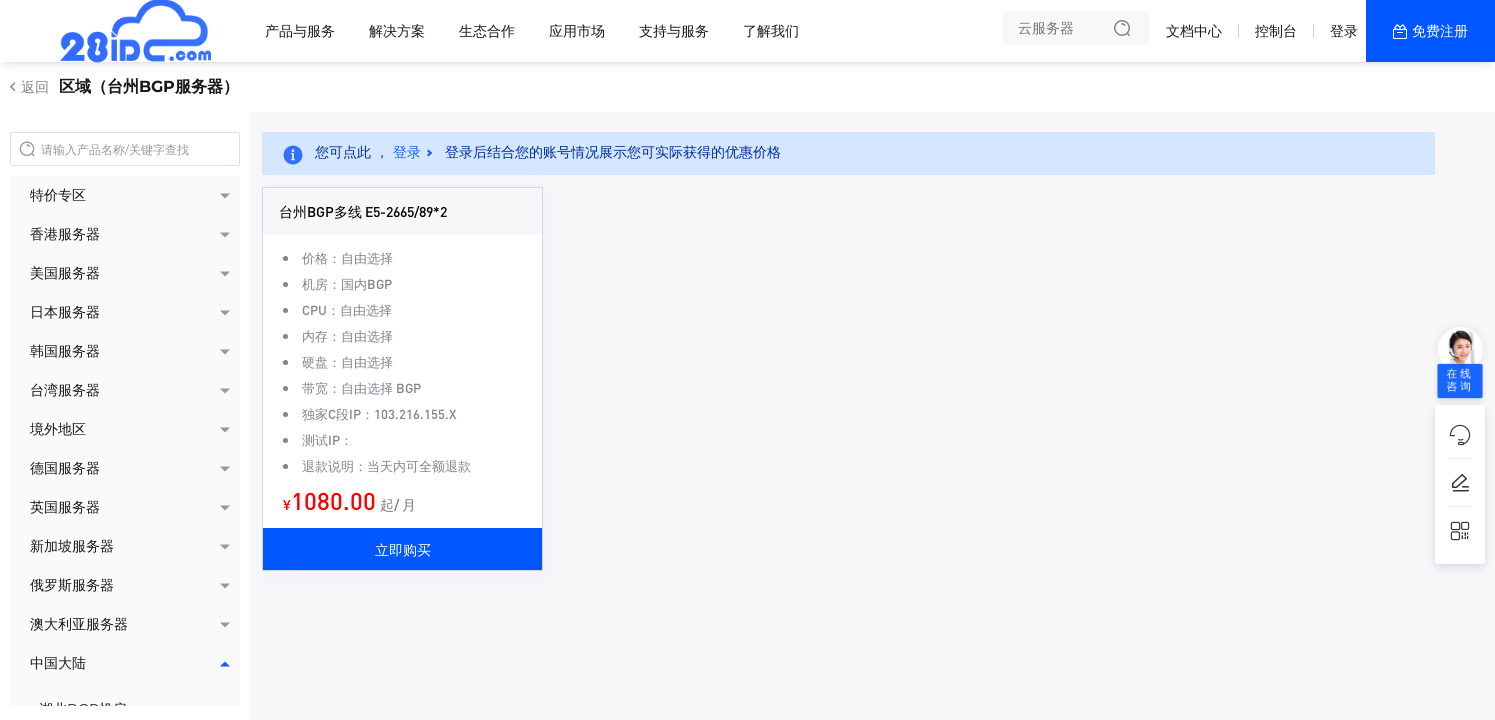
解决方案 (397, 31)
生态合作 (487, 31)
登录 (1344, 31)
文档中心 (1194, 31)
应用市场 (577, 31)
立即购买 (403, 549)
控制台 (1276, 31)
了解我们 (771, 31)
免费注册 (1440, 31)
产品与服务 (300, 31)
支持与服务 (674, 31)
